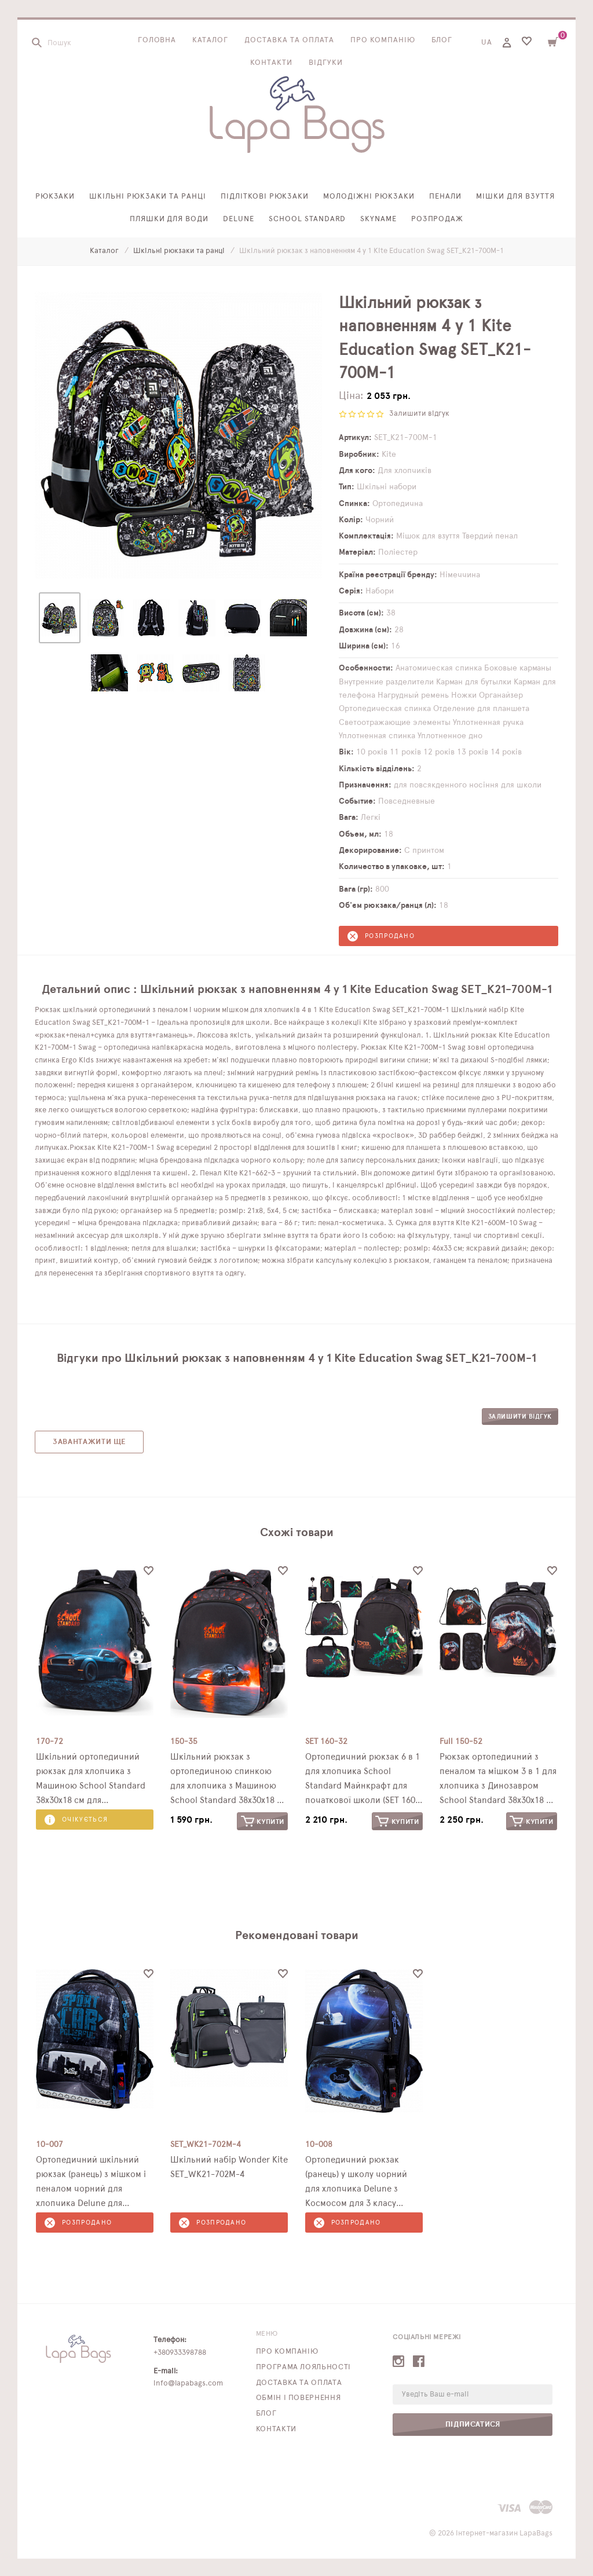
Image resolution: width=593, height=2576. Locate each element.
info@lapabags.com (188, 2383)
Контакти (271, 63)
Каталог (210, 40)
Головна (157, 40)
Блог (442, 40)
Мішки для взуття (515, 196)
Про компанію (382, 40)
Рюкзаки (55, 196)
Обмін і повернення (298, 2398)
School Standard (307, 219)
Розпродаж (437, 219)
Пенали (445, 196)
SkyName (378, 219)
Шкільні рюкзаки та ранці (147, 196)
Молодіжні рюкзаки (369, 196)
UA (486, 42)
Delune (238, 219)
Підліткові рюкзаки (265, 196)
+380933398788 (179, 2353)
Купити (262, 1821)
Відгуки (326, 63)
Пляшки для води (169, 219)
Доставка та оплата (289, 40)
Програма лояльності (303, 2367)
